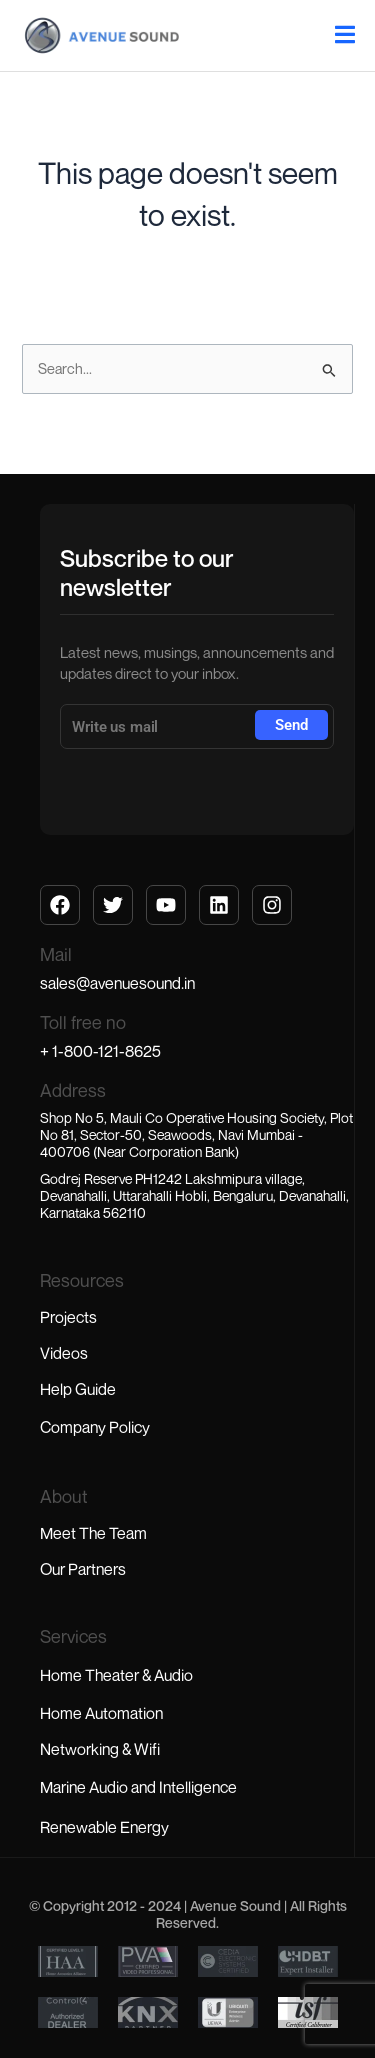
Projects (68, 1317)
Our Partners (83, 1569)
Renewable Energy (104, 1827)
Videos (64, 1353)
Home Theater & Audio (116, 1675)
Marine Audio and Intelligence (138, 1787)
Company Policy (95, 1427)
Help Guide (78, 1389)
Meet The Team (93, 1533)
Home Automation (101, 1713)
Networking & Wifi (100, 1749)
